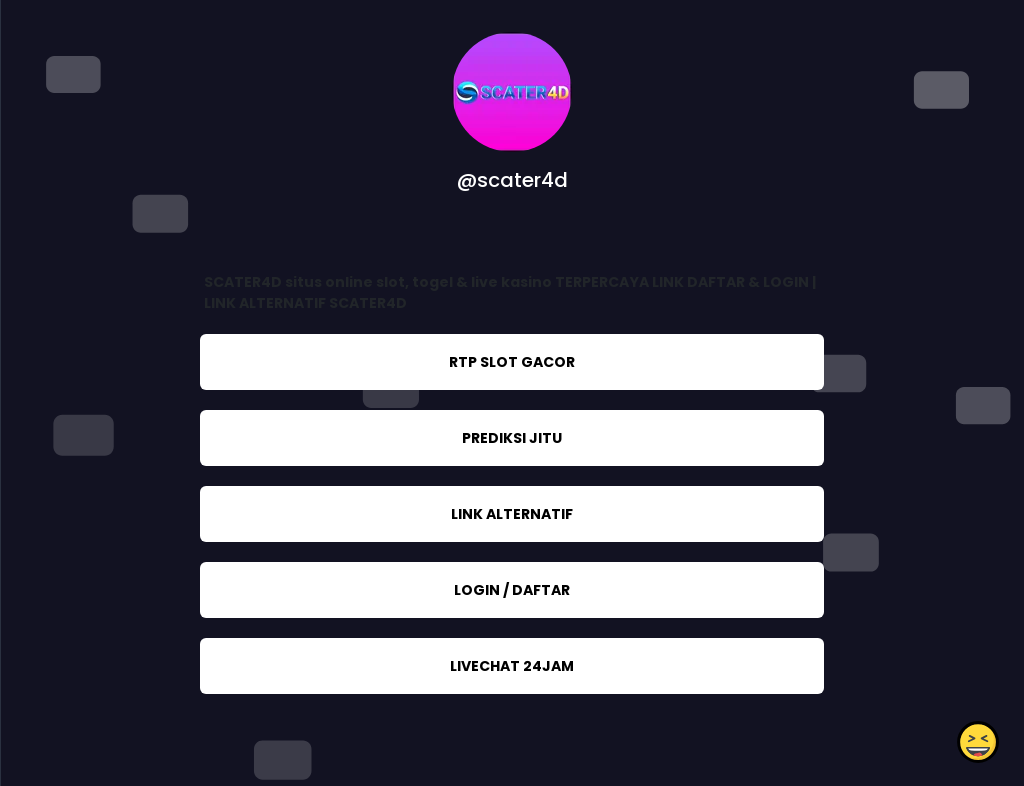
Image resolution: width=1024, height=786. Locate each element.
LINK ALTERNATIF (512, 514)
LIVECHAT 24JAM (512, 666)
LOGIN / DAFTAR (512, 590)
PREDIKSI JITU (512, 438)
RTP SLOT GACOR (512, 362)
